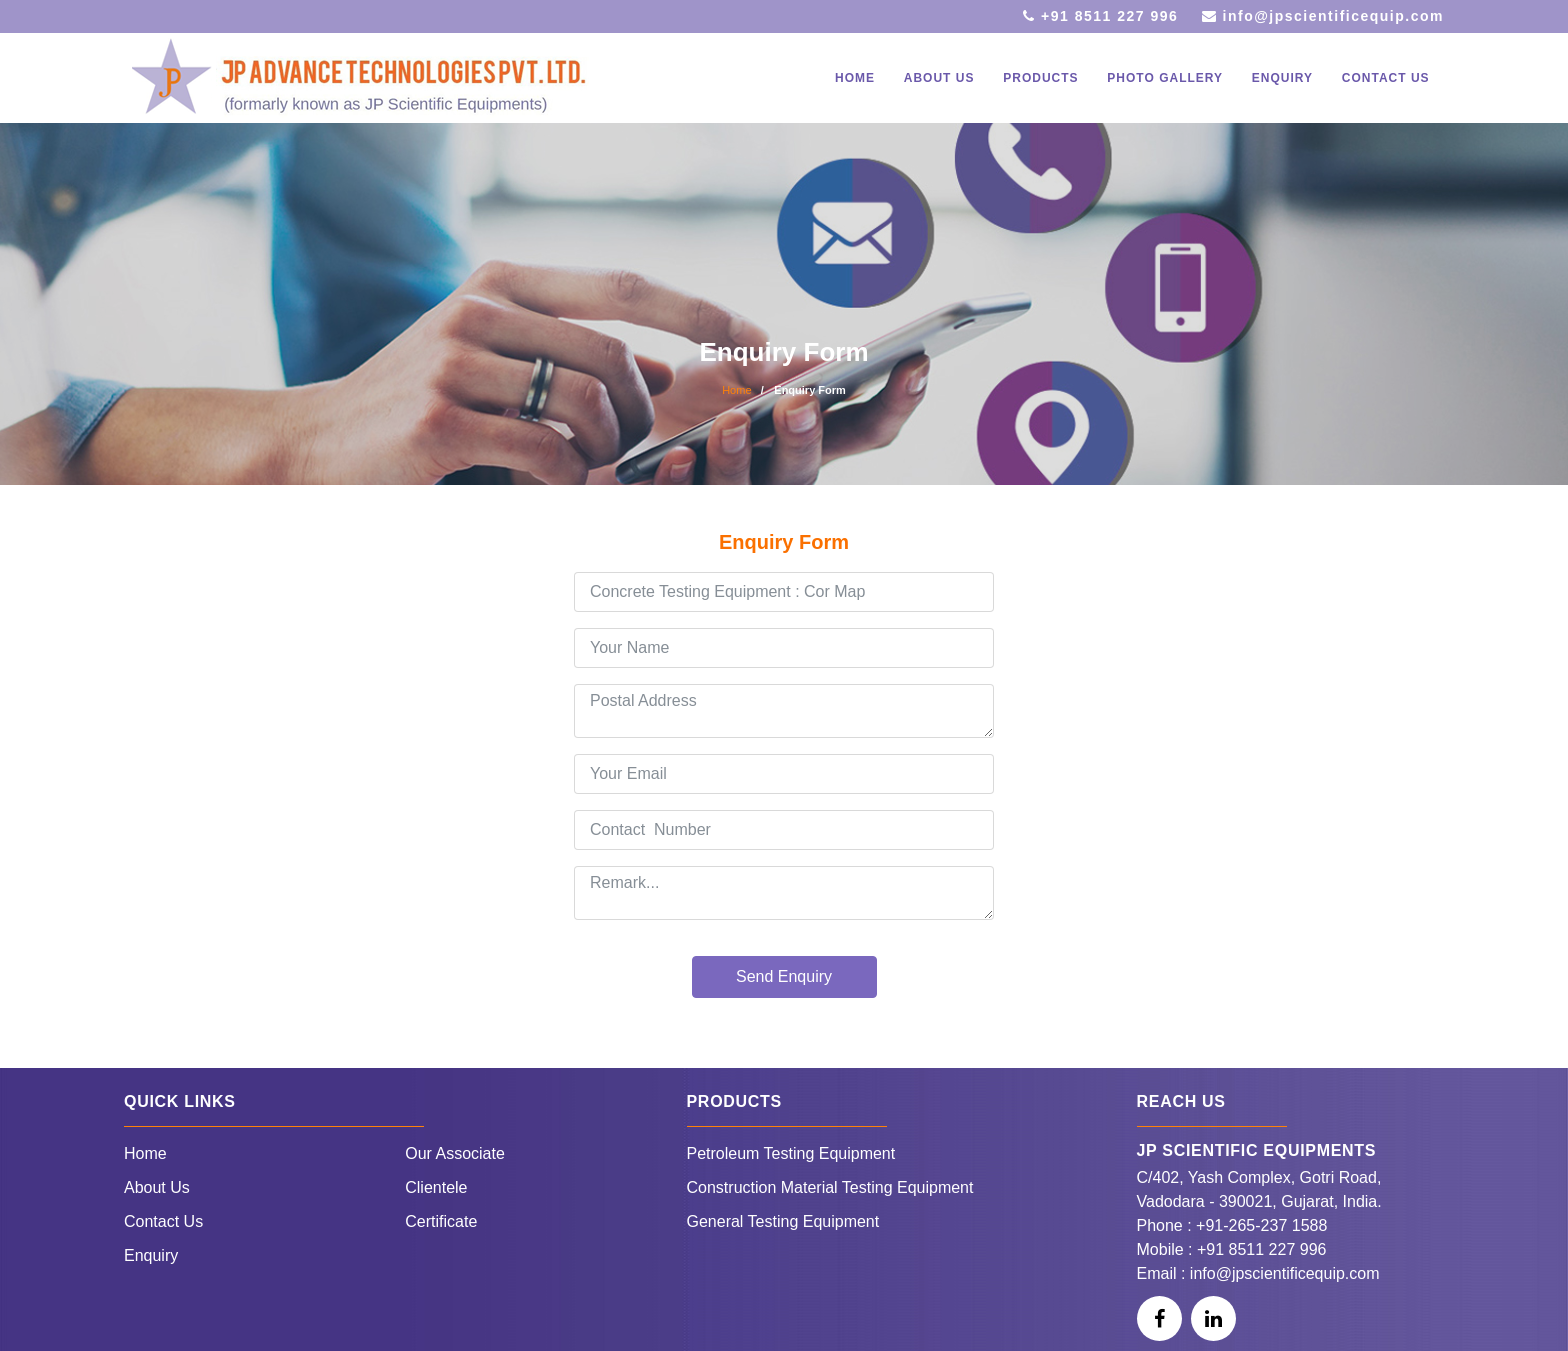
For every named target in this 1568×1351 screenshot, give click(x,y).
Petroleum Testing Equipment (791, 1153)
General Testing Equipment (783, 1221)
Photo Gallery (1165, 78)
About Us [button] (939, 78)
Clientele (436, 1187)
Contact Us (1386, 78)
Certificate (441, 1221)
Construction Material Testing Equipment (830, 1187)
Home (855, 78)
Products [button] (1040, 78)
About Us (157, 1187)
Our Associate (455, 1153)
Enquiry (1282, 78)
